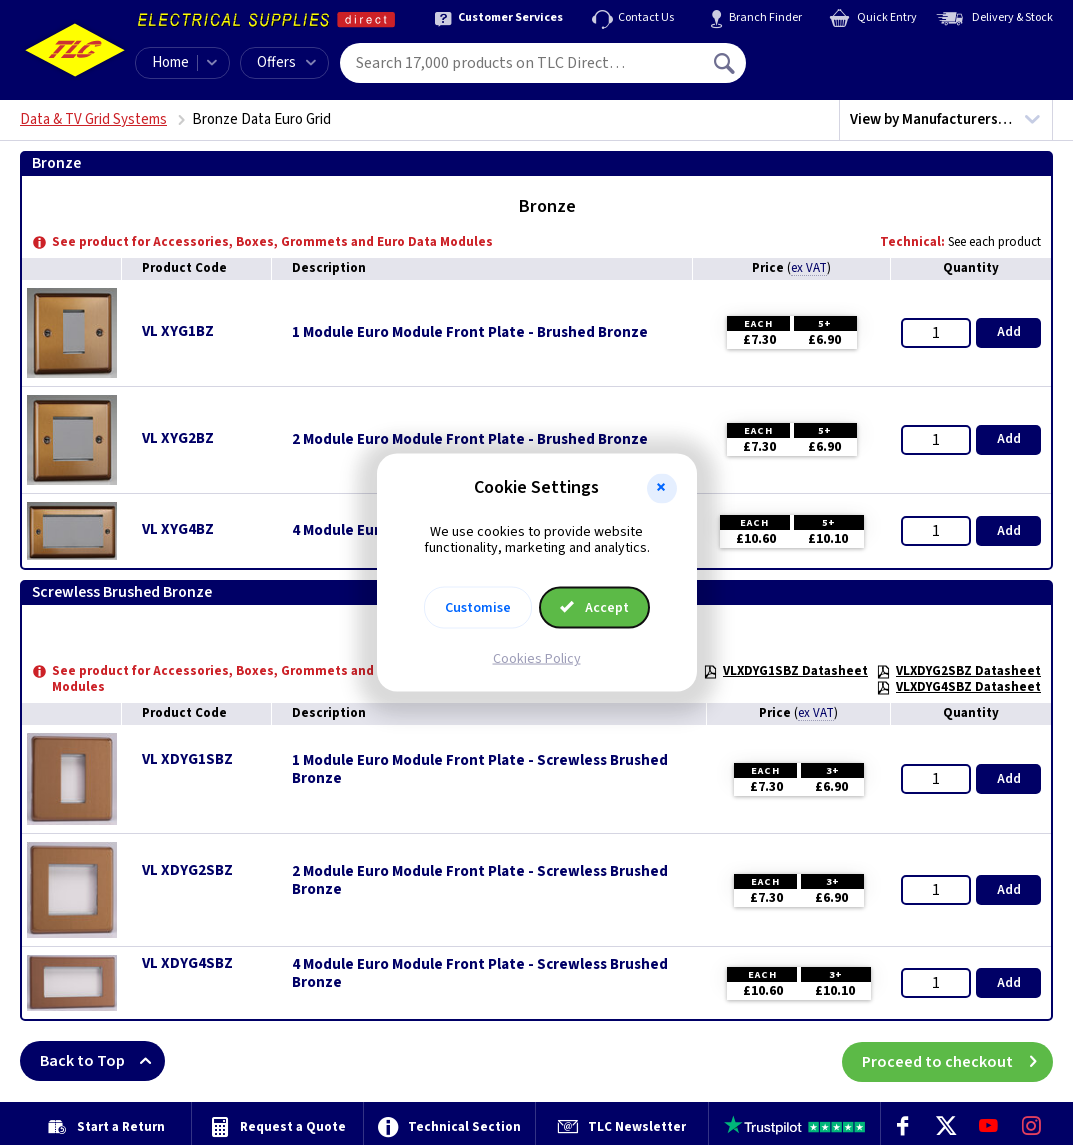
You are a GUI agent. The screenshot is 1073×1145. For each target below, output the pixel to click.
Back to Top (102, 1061)
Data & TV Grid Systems (93, 119)
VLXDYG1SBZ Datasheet (785, 671)
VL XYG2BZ (178, 438)
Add (1009, 332)
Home (170, 62)
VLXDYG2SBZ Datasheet (958, 671)
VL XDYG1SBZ (187, 759)
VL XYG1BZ (178, 331)
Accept (595, 608)
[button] (662, 488)
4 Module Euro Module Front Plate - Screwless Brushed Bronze (480, 974)
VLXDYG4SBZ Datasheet (958, 687)
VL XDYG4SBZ (187, 963)
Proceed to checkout (957, 1061)
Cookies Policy (537, 659)
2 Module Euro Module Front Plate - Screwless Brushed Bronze (480, 881)
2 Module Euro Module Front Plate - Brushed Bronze (470, 440)
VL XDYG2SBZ (187, 870)
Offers (286, 62)
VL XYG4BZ (178, 529)
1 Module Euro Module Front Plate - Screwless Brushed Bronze (480, 770)
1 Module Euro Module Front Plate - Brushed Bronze (470, 333)
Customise (478, 608)
